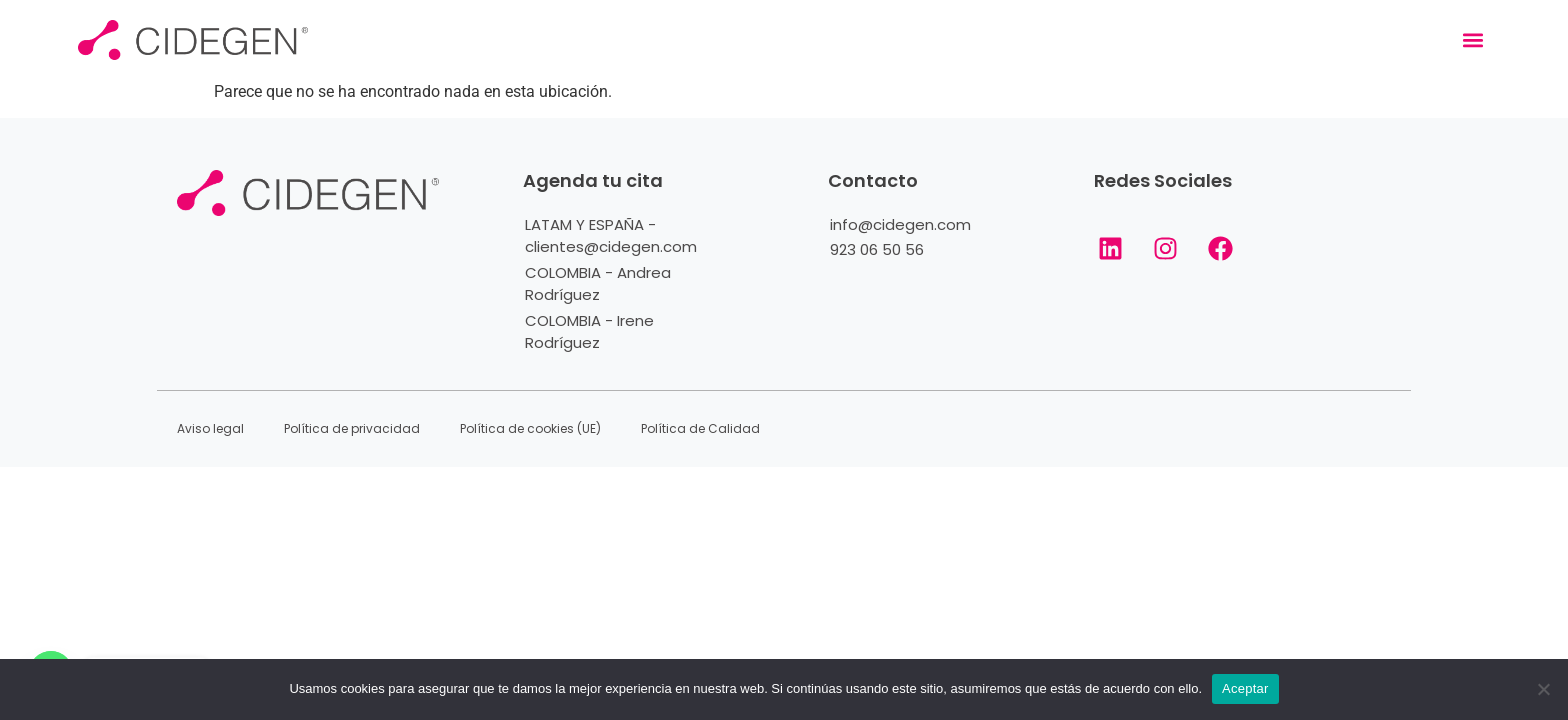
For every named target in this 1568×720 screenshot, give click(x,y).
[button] (1473, 40)
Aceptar (1245, 688)
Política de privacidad (352, 428)
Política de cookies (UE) (530, 428)
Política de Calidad (700, 428)
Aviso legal (210, 428)
